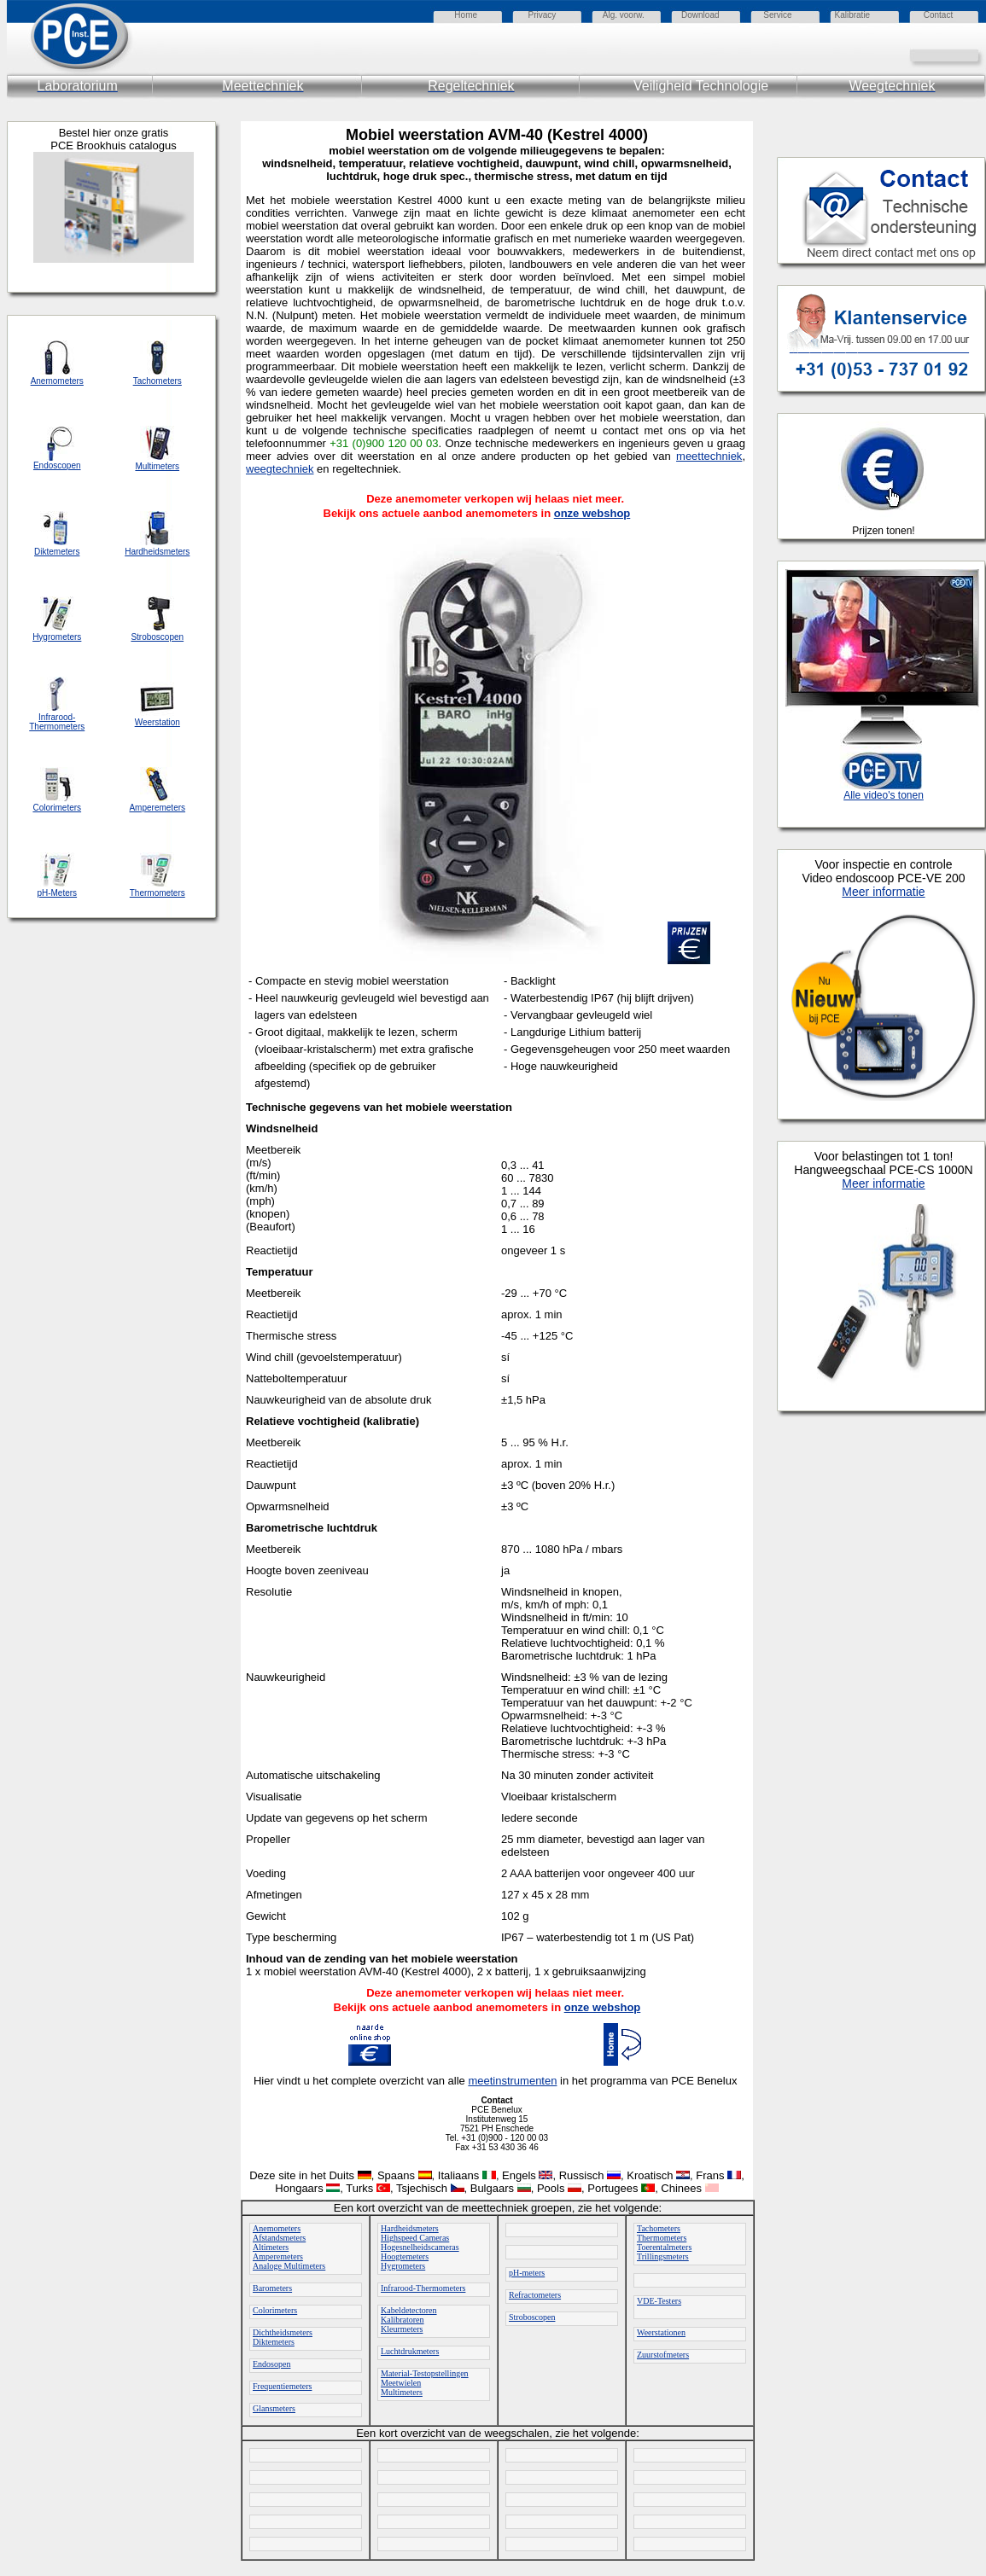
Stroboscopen (532, 2317)
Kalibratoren (402, 2319)
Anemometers (276, 2228)
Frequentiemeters (282, 2386)
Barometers (272, 2288)
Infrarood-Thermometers (423, 2288)
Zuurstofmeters (663, 2354)
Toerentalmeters (664, 2247)
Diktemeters (274, 2341)
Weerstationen (661, 2332)
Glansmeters (274, 2408)
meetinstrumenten (512, 2080)
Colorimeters (275, 2310)
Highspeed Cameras (415, 2237)
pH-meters (527, 2272)
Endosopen (271, 2364)
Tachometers (658, 2228)
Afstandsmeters (279, 2237)
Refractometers (535, 2295)
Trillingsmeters (663, 2256)
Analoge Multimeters (289, 2266)
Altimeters (271, 2247)
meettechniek (709, 456)
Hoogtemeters (405, 2256)
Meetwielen (401, 2382)
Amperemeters (278, 2256)
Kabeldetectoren (409, 2310)
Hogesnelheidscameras (420, 2247)
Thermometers (661, 2237)
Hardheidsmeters (410, 2228)
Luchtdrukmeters (410, 2351)
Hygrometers (403, 2266)
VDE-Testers (659, 2301)
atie (863, 15)
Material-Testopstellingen (425, 2373)
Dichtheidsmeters (282, 2332)
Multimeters (402, 2392)
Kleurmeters (402, 2329)
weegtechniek (280, 468)
